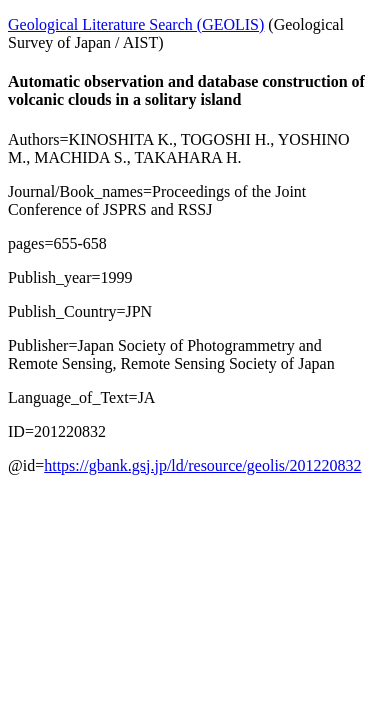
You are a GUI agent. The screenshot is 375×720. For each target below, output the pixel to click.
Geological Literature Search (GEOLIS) (136, 24)
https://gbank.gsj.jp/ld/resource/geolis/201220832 (202, 465)
